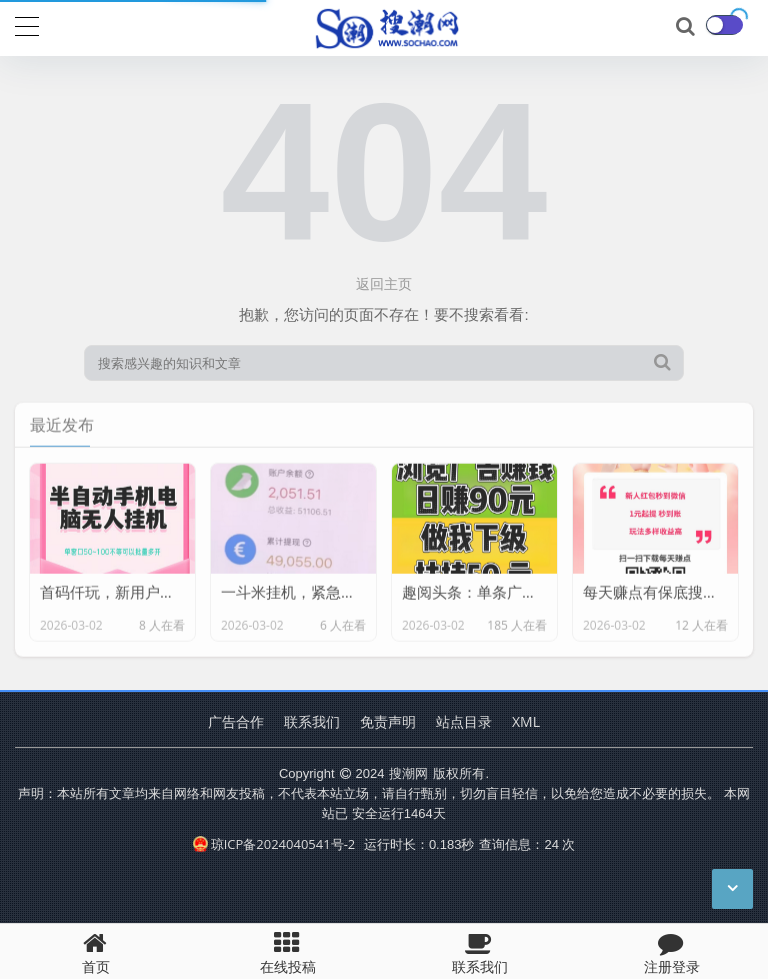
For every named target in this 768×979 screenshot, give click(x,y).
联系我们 (312, 721)
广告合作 (236, 721)
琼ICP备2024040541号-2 (274, 844)
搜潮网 (408, 773)
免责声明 (388, 721)
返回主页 (384, 283)
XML (526, 721)
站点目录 (464, 721)
